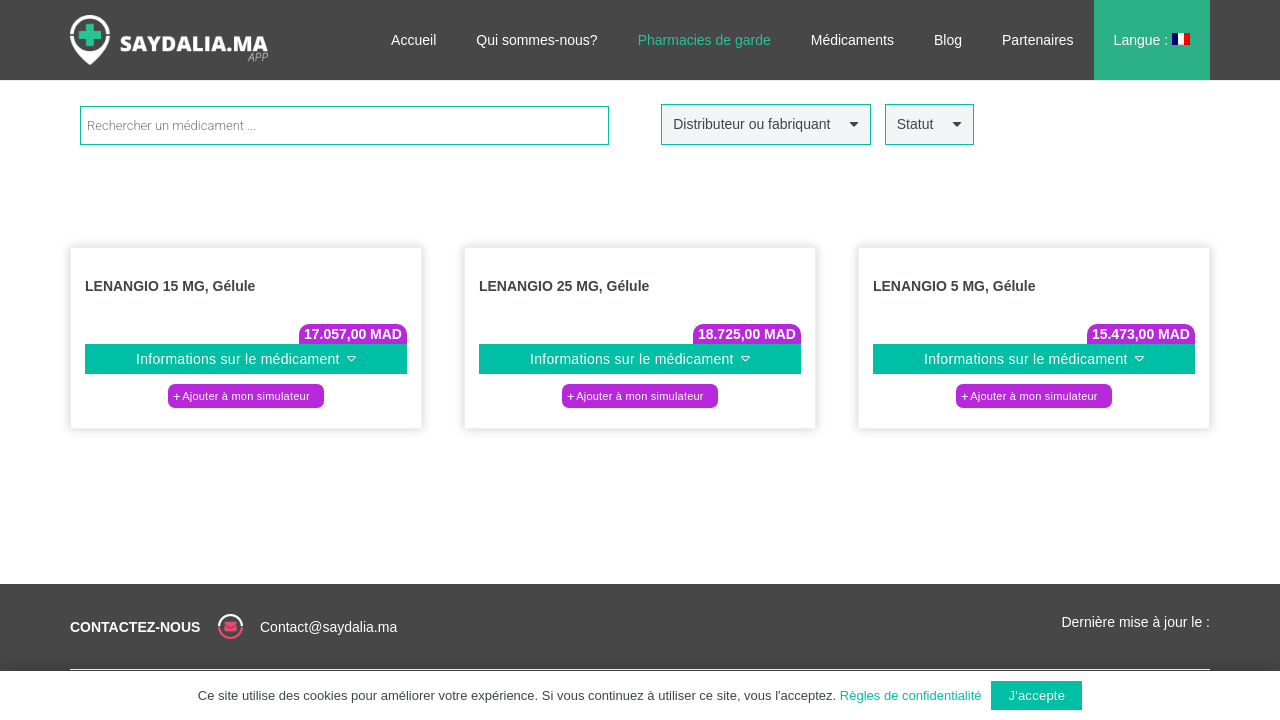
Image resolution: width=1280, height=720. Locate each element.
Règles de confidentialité (911, 695)
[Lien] (169, 40)
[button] (246, 396)
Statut (915, 124)
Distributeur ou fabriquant (751, 124)
